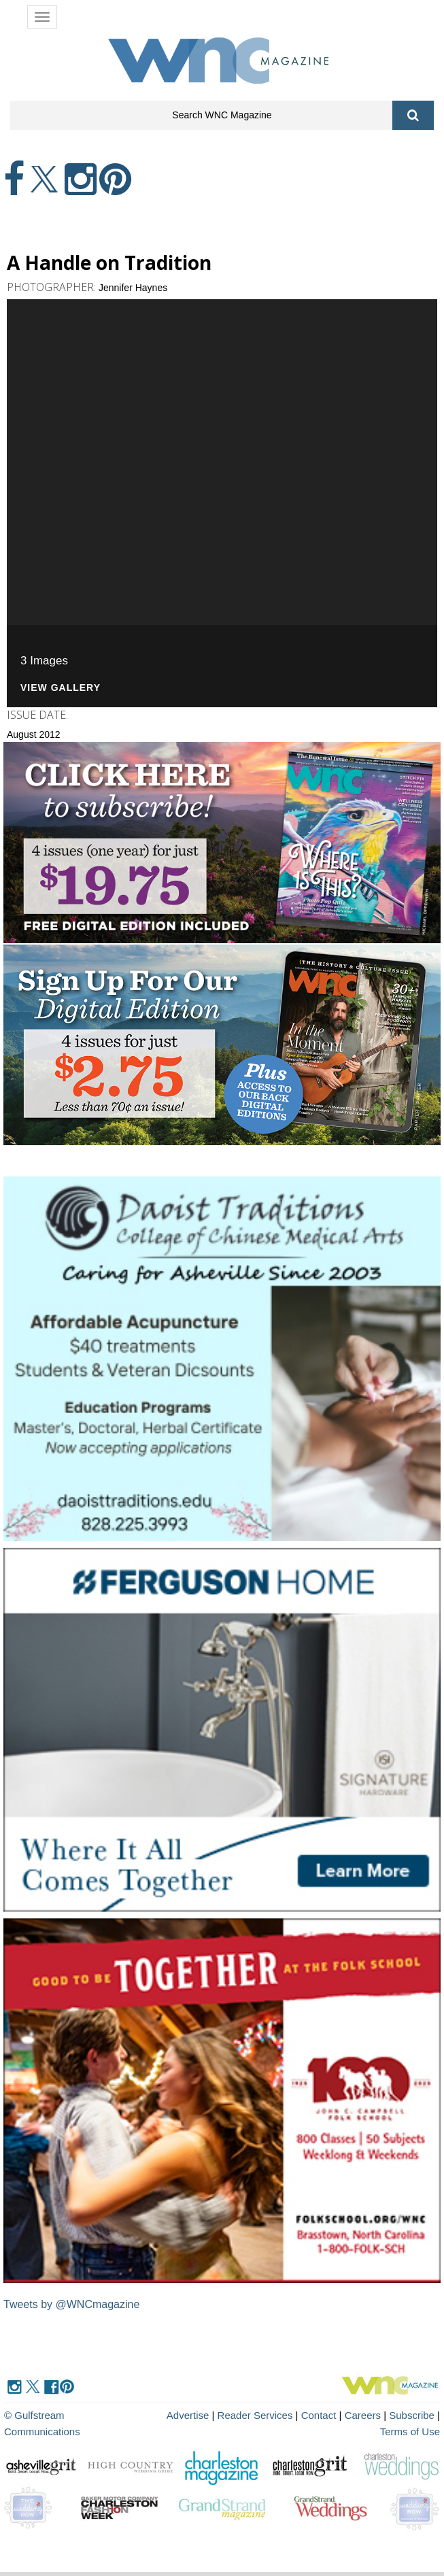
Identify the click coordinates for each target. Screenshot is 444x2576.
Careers (363, 2415)
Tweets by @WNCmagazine (71, 2304)
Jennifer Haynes (133, 287)
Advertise (188, 2415)
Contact (319, 2415)
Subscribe (413, 2415)
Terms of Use (410, 2431)
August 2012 (34, 734)
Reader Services (255, 2415)
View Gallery (60, 688)
